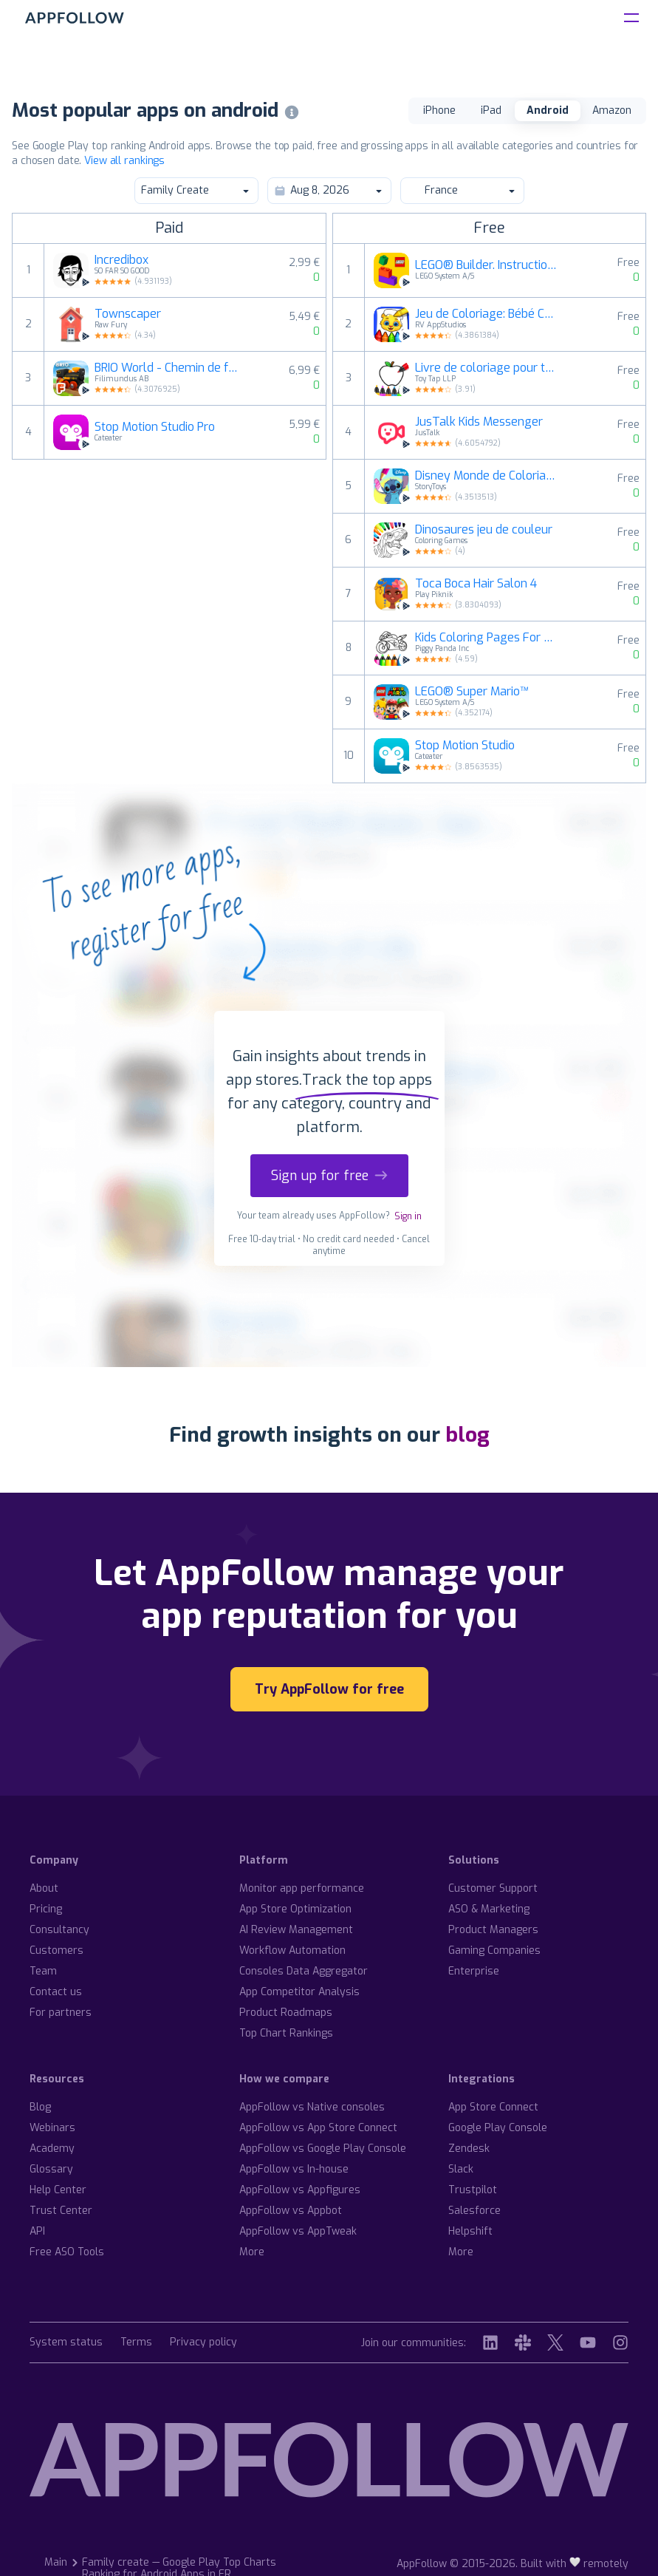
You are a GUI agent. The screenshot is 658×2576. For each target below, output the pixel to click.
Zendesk (469, 2148)
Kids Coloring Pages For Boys (487, 637)
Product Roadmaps (285, 2013)
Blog (40, 2107)
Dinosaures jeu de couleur (483, 529)
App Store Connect (493, 2107)
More (251, 2252)
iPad (491, 110)
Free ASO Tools (67, 2252)
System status (66, 2343)
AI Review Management (296, 1930)
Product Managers (493, 1930)
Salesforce (474, 2211)
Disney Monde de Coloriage (487, 476)
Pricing (46, 1909)
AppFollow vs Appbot (290, 2211)
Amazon (611, 110)
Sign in (408, 1216)
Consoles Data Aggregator (303, 1971)
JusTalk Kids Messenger (479, 422)
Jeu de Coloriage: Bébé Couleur (487, 314)
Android (548, 110)
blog (467, 1434)
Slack (460, 2169)
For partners (61, 2013)
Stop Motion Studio (465, 745)
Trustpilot (472, 2190)
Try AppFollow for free (329, 1689)
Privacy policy (203, 2343)
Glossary (51, 2169)
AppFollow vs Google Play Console (322, 2148)
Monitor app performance (301, 1888)
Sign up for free (329, 1176)
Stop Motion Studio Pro (155, 427)
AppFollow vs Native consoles (312, 2107)
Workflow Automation (292, 1950)
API (37, 2231)
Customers (56, 1950)
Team (43, 1971)
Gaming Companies (494, 1950)
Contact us (56, 1992)
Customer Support (493, 1888)
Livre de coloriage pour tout (487, 368)
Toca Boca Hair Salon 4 (476, 583)
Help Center (58, 2190)
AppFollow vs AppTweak (298, 2231)
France (461, 190)
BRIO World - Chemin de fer (167, 368)
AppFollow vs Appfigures (299, 2190)
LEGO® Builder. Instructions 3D (487, 265)
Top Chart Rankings (286, 2033)
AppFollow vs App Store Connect (318, 2128)
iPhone (439, 110)
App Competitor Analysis (299, 1992)
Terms (136, 2343)
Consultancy (59, 1930)
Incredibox (121, 260)
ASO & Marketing (489, 1909)
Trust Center (61, 2211)
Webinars (52, 2128)
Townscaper (128, 314)
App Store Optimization (295, 1909)
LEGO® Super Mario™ (471, 691)
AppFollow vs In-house (294, 2169)
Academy (52, 2148)
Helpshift (470, 2231)
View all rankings (124, 161)
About (44, 1888)
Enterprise (473, 1971)
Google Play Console (497, 2128)
